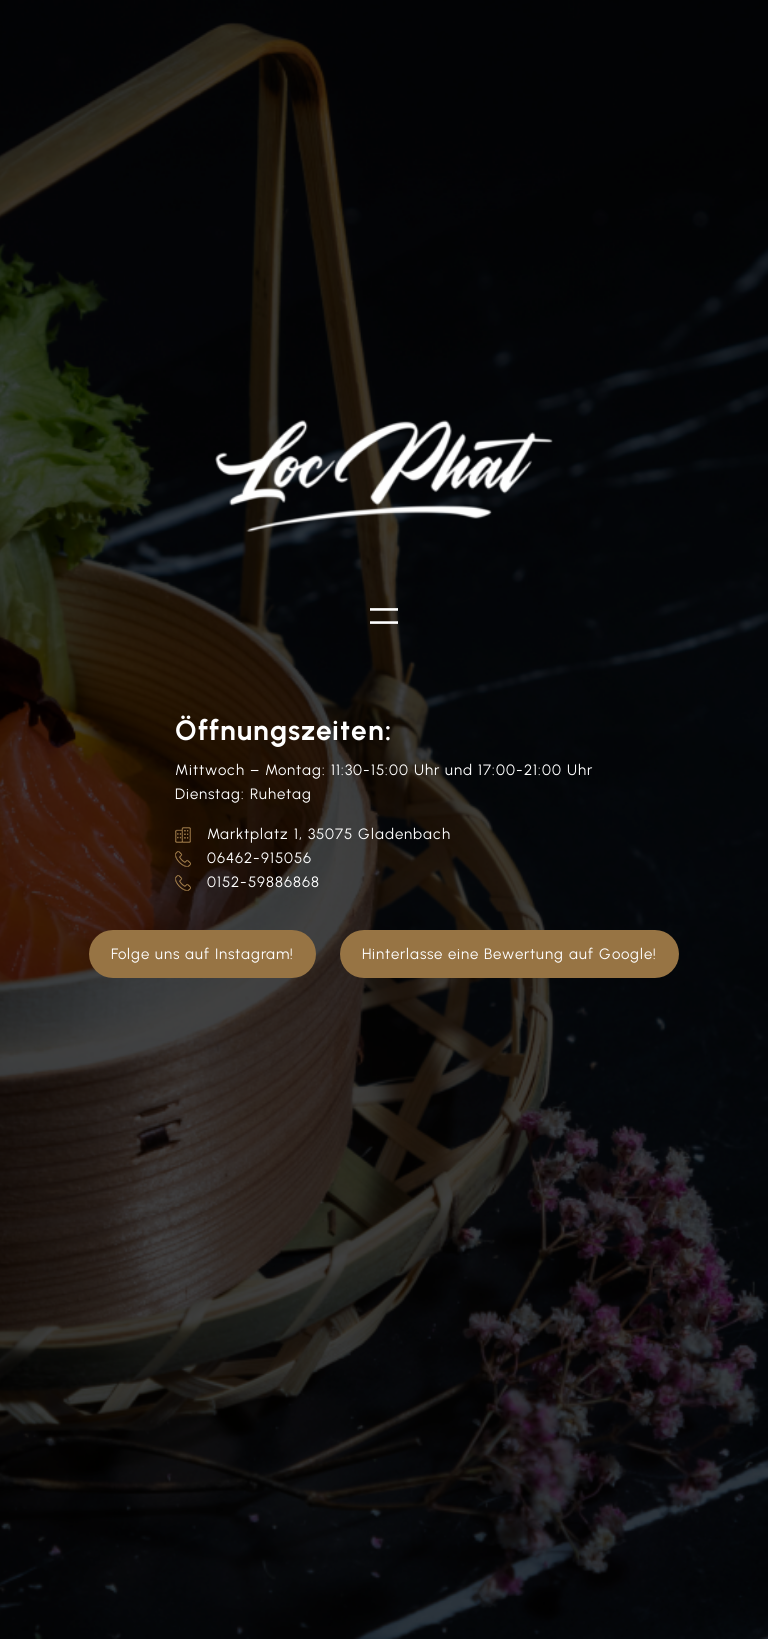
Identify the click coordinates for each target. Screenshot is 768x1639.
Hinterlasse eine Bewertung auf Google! (509, 954)
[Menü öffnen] (384, 616)
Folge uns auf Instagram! (202, 954)
